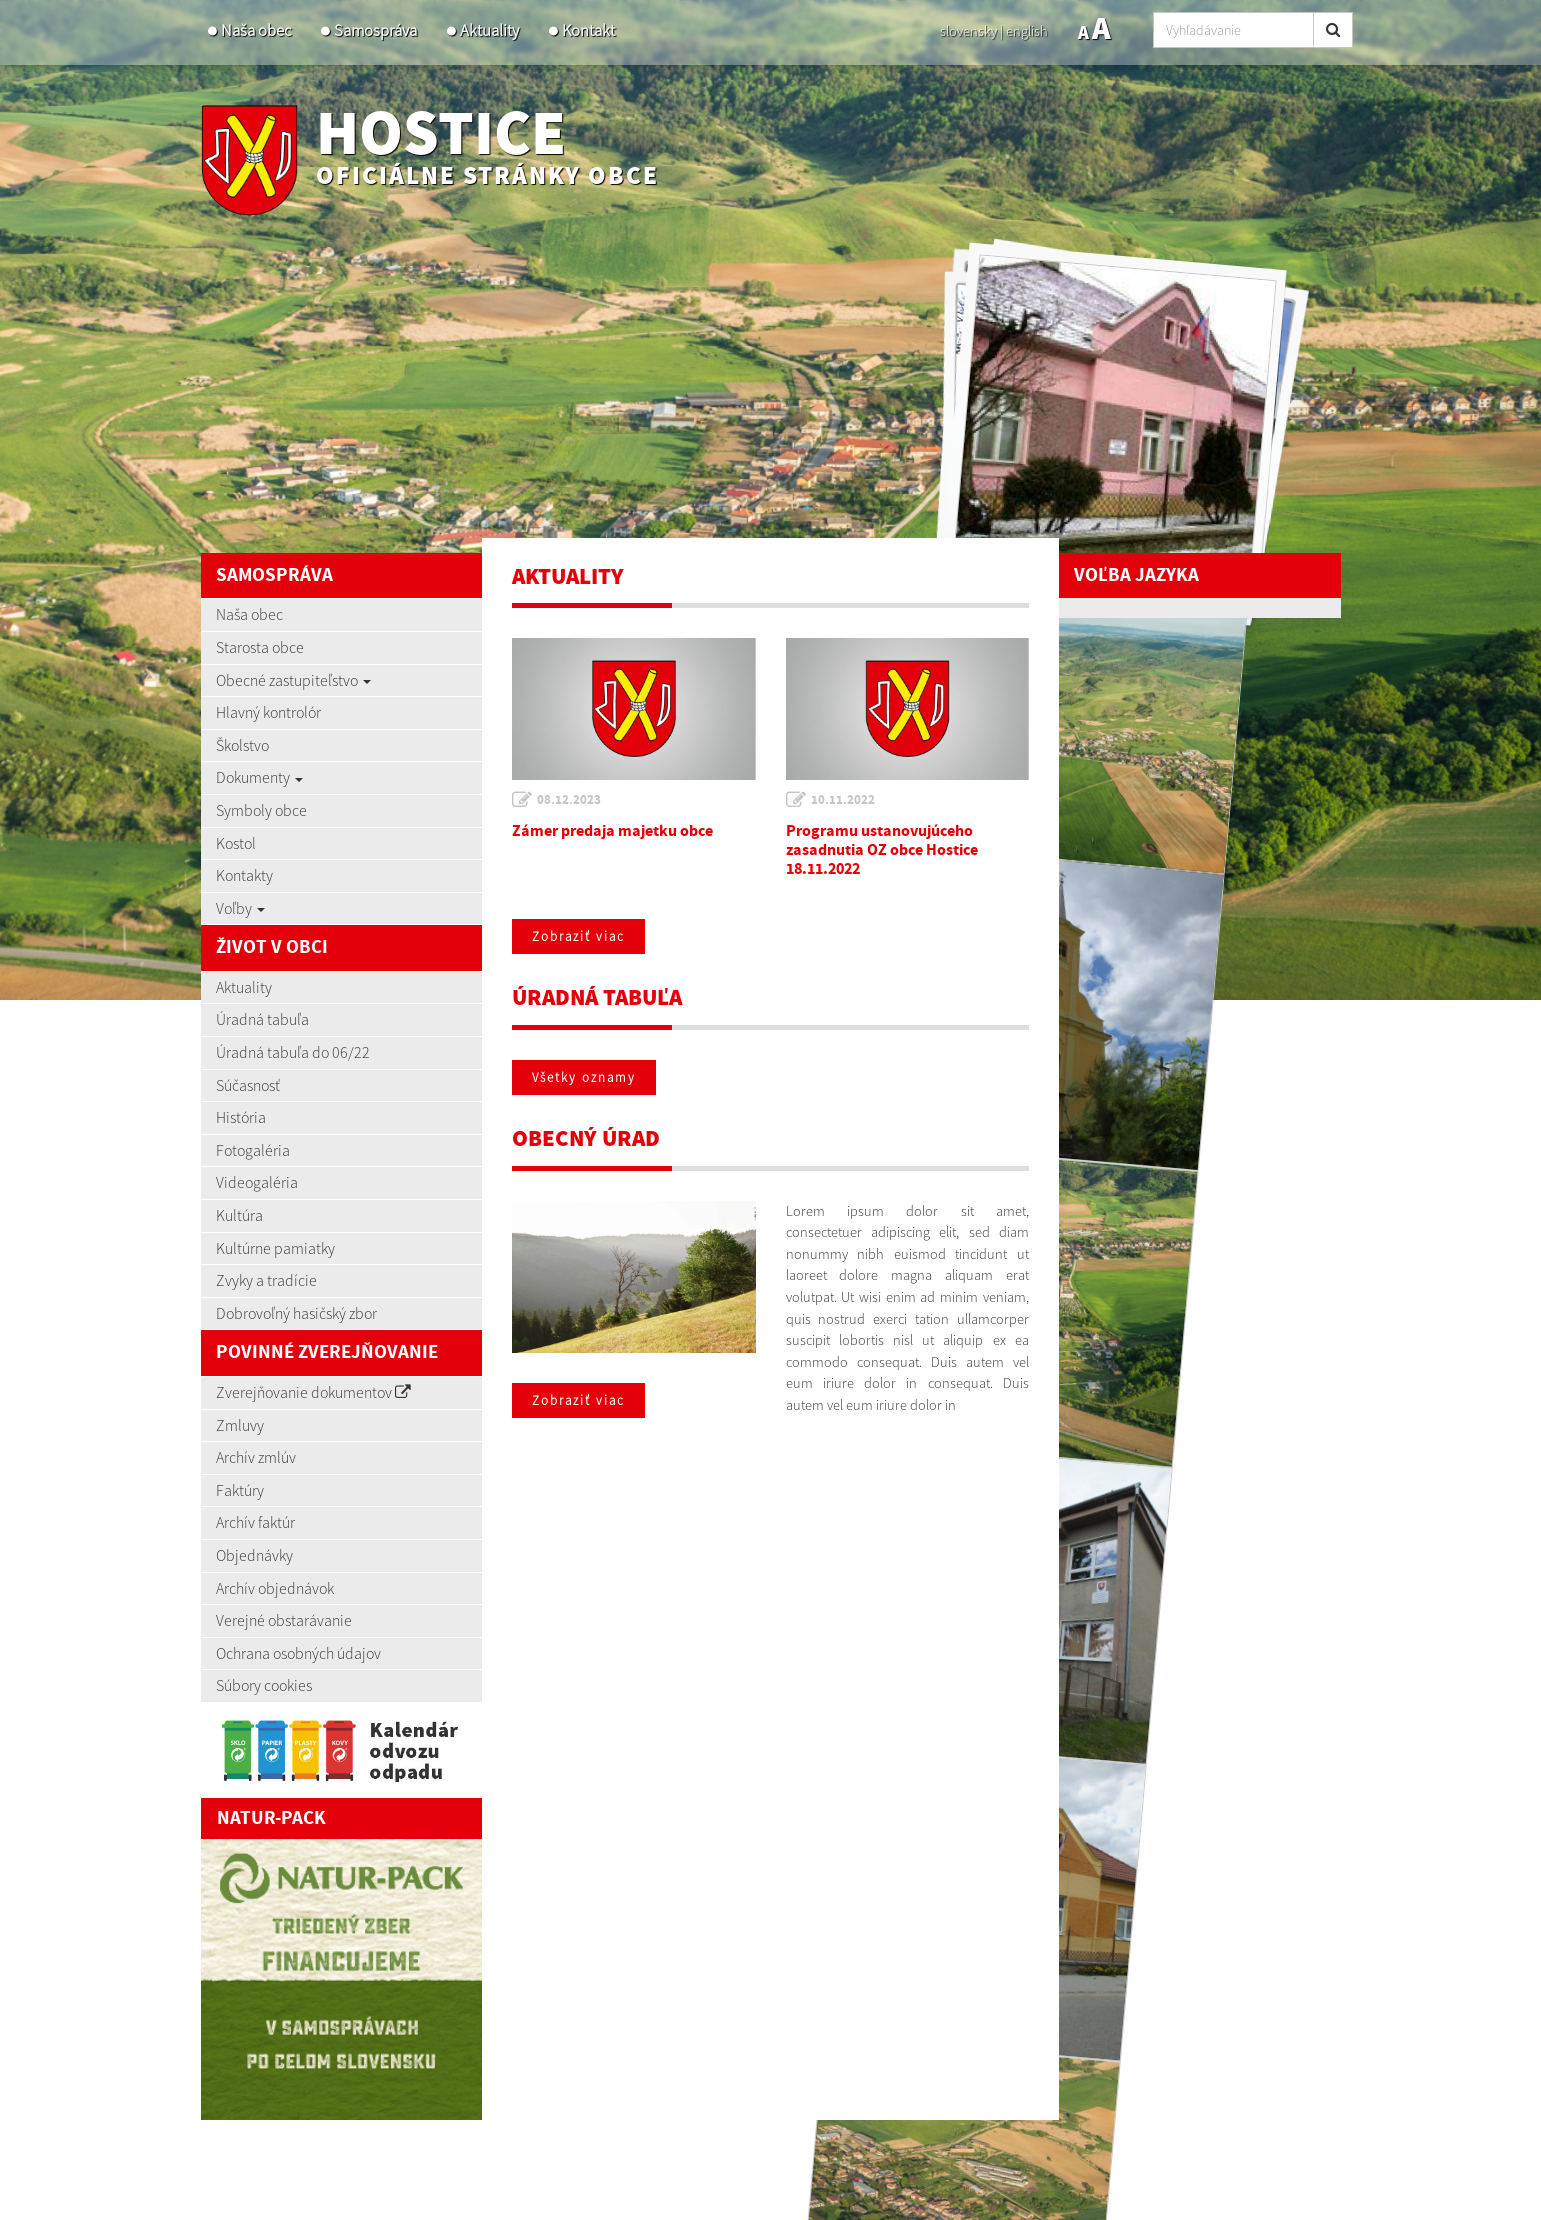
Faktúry (240, 1490)
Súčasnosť (248, 1085)
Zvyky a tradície (266, 1280)
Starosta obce (260, 647)
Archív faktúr (255, 1522)
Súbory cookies (264, 1685)
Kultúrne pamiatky (275, 1248)
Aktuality (489, 30)
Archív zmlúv (256, 1457)
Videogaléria (257, 1182)
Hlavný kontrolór (268, 712)
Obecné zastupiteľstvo (293, 680)
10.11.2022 (843, 800)
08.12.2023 (569, 800)
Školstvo (242, 745)
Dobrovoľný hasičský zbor (296, 1313)
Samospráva (375, 30)
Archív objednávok (275, 1588)
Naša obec (256, 30)
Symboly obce (261, 810)
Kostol (236, 843)
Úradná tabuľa (262, 1019)
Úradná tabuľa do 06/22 (293, 1052)
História (241, 1117)
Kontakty (244, 875)
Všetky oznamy (584, 1077)
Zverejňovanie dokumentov (313, 1392)
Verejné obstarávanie (284, 1620)
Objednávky (254, 1555)
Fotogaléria (253, 1150)
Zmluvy (240, 1425)
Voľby (240, 908)
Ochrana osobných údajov (298, 1653)
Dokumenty (259, 777)
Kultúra (239, 1215)
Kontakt (588, 30)
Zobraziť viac (578, 936)
